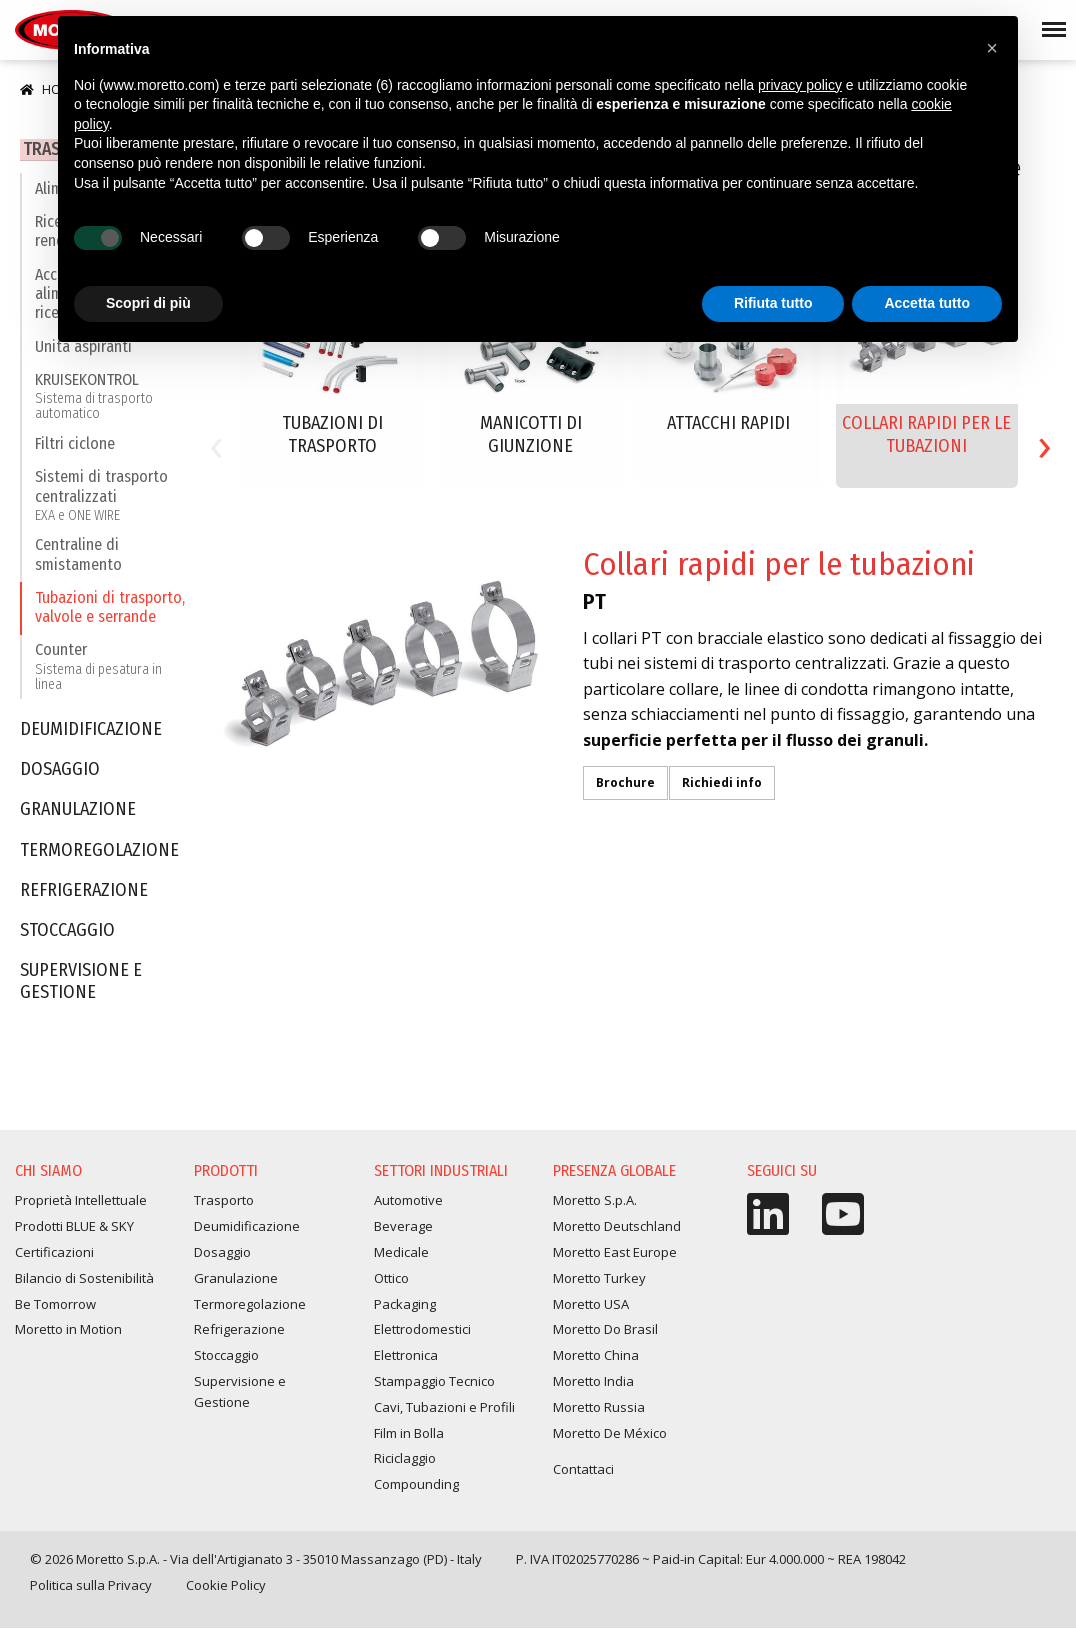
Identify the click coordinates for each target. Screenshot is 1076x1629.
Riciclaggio (405, 1459)
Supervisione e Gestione (81, 985)
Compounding (416, 1485)
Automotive (408, 1201)
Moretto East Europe (615, 1253)
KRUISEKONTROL (112, 399)
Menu (1050, 21)
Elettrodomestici (422, 1330)
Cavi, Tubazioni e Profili (444, 1407)
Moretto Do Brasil (605, 1330)
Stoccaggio (67, 934)
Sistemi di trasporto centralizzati (112, 499)
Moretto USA (591, 1304)
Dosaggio (60, 773)
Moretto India (593, 1381)
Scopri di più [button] (148, 303)
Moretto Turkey (599, 1278)
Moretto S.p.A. (595, 1201)
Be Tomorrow (55, 1304)
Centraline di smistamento (78, 558)
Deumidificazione (91, 733)
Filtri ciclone (75, 447)
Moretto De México (610, 1433)
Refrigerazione (84, 893)
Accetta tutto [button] (927, 303)
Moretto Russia (599, 1407)
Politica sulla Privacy (91, 1585)
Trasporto (224, 1201)
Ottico (391, 1278)
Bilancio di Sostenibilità (84, 1278)
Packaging (405, 1304)
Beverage (403, 1227)
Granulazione (78, 813)
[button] (992, 48)
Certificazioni (54, 1253)
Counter (112, 670)
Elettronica (406, 1356)
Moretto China (596, 1356)
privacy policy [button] (800, 85)
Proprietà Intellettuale (81, 1201)
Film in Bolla (409, 1433)
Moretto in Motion (68, 1330)
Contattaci (583, 1470)
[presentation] (216, 443)
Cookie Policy (226, 1585)
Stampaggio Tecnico (434, 1381)
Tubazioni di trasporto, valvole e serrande (110, 610)
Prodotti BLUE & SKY (74, 1227)
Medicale (401, 1253)
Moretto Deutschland (617, 1227)
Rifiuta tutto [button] (773, 303)
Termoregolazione (99, 853)
